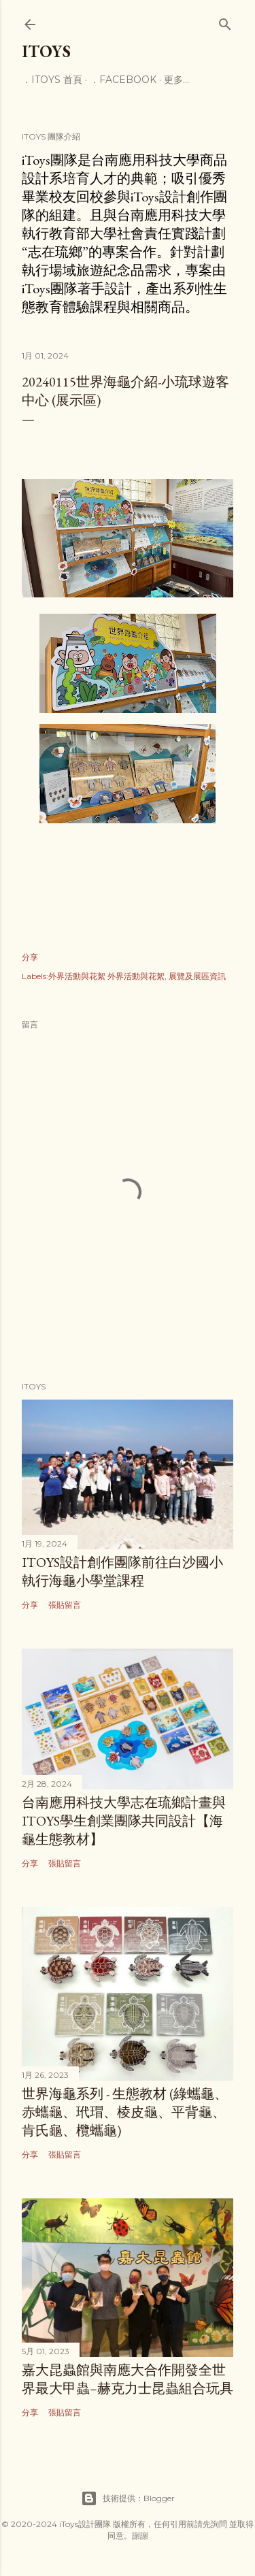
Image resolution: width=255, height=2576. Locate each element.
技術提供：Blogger (128, 2498)
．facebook (123, 79)
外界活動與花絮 (136, 976)
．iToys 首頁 (52, 79)
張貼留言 (64, 1605)
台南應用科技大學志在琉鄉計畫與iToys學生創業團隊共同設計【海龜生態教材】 (124, 1821)
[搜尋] (225, 21)
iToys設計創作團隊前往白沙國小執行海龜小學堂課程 (122, 1571)
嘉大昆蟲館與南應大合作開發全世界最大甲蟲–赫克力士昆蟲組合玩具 (127, 2379)
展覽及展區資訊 (197, 976)
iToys (46, 51)
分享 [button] (30, 957)
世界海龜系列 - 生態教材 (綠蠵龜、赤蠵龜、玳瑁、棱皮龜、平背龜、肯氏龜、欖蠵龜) (125, 2112)
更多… (176, 79)
